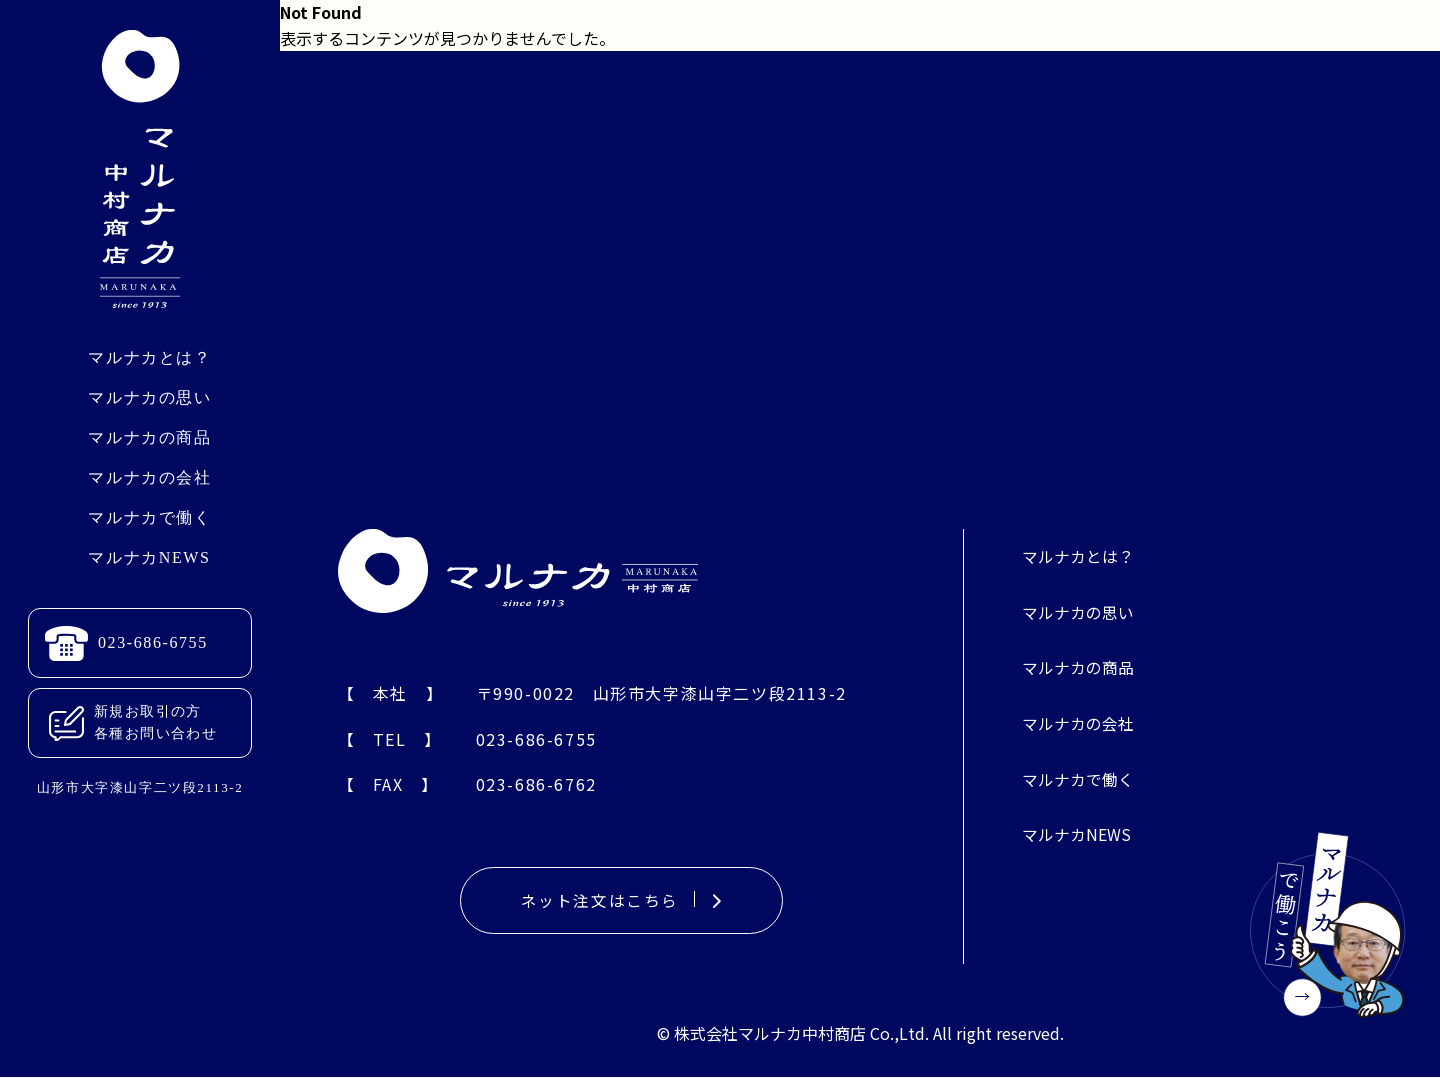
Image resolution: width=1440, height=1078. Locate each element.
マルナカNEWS (149, 557)
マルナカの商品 (149, 437)
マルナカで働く (149, 517)
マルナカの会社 (149, 477)
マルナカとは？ (149, 357)
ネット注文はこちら (621, 901)
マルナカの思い (149, 397)
